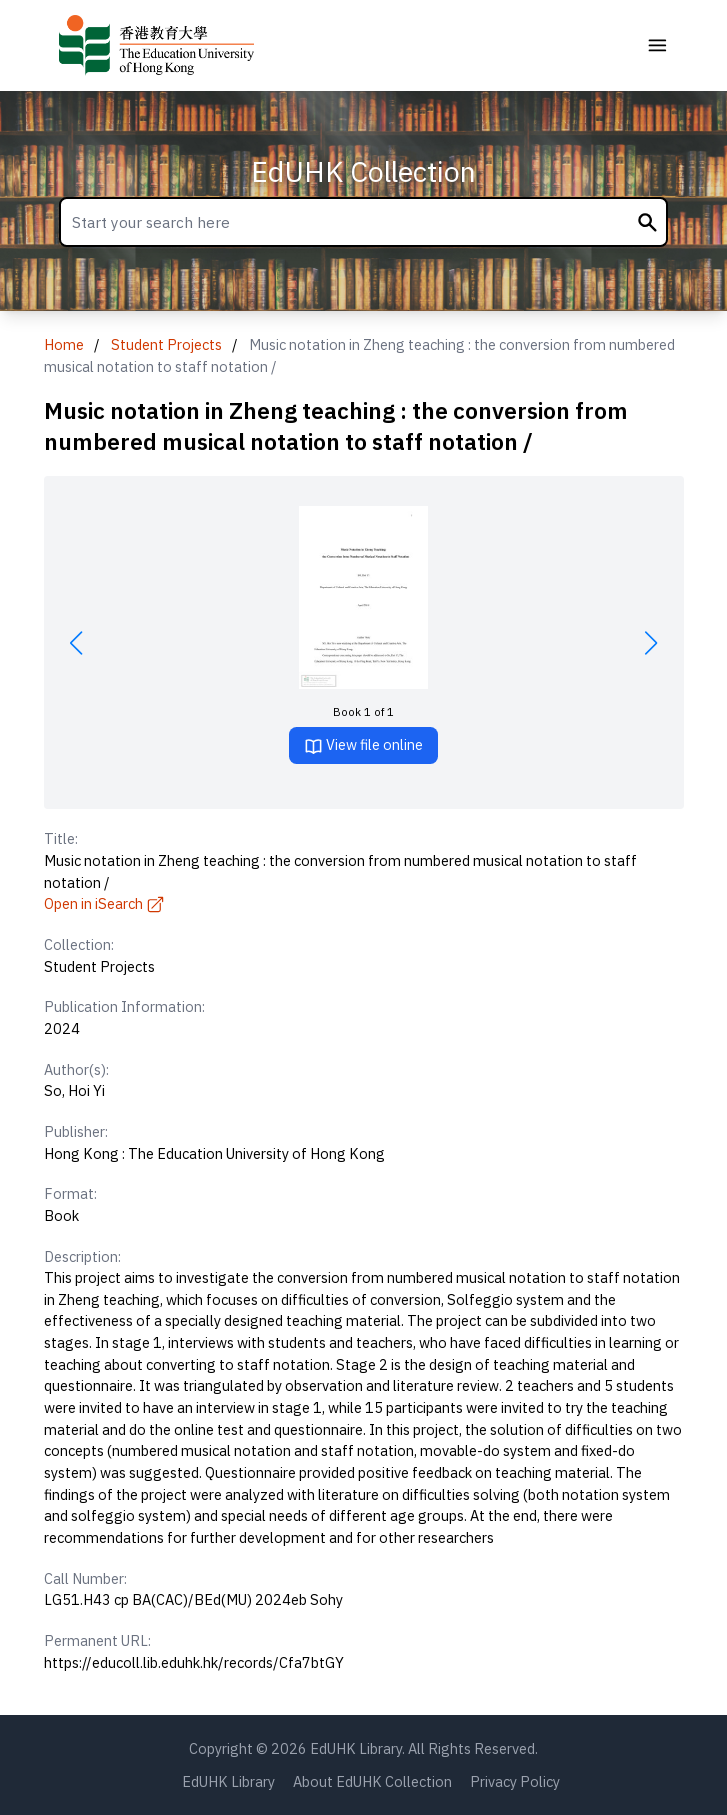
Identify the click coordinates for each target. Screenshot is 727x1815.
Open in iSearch (105, 903)
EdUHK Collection (363, 171)
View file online (363, 745)
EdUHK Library (228, 1781)
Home (64, 344)
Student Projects (166, 344)
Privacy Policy (515, 1781)
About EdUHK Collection (372, 1781)
